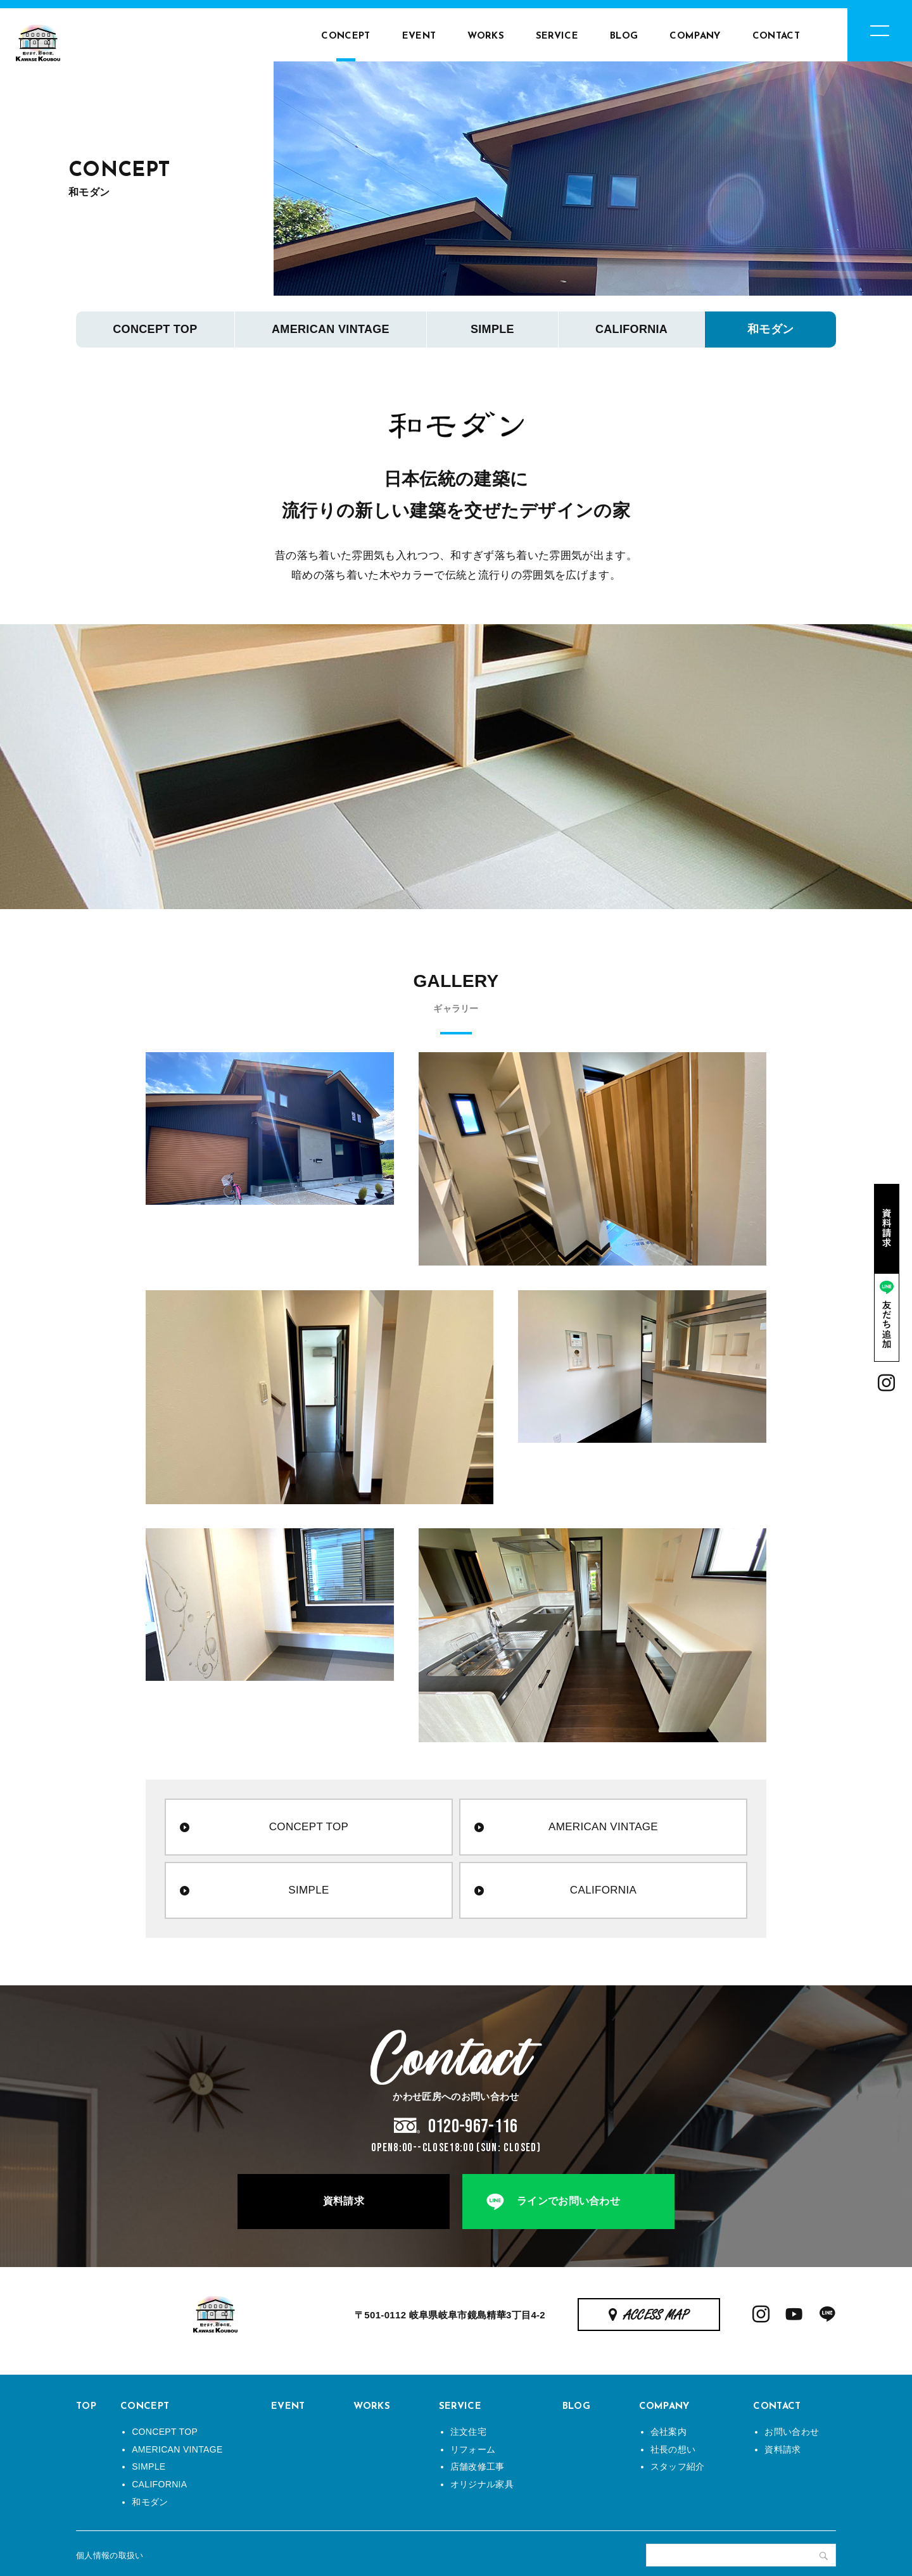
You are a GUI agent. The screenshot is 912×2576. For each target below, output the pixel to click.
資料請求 (343, 2201)
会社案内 (668, 2432)
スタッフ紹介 (677, 2466)
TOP (86, 2406)
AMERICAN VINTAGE (331, 329)
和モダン (770, 329)
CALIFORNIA (631, 329)
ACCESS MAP (656, 2316)
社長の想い (673, 2449)
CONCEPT (345, 36)
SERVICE (557, 36)
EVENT (419, 36)
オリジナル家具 (482, 2484)
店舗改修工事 (477, 2466)
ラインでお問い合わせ (568, 2201)
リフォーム (473, 2449)
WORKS (485, 36)
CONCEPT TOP (155, 329)
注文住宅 (468, 2432)
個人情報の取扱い (110, 2555)
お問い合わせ (791, 2432)
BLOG (624, 36)
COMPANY (694, 36)
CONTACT (776, 36)
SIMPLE (492, 329)
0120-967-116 (473, 2126)
